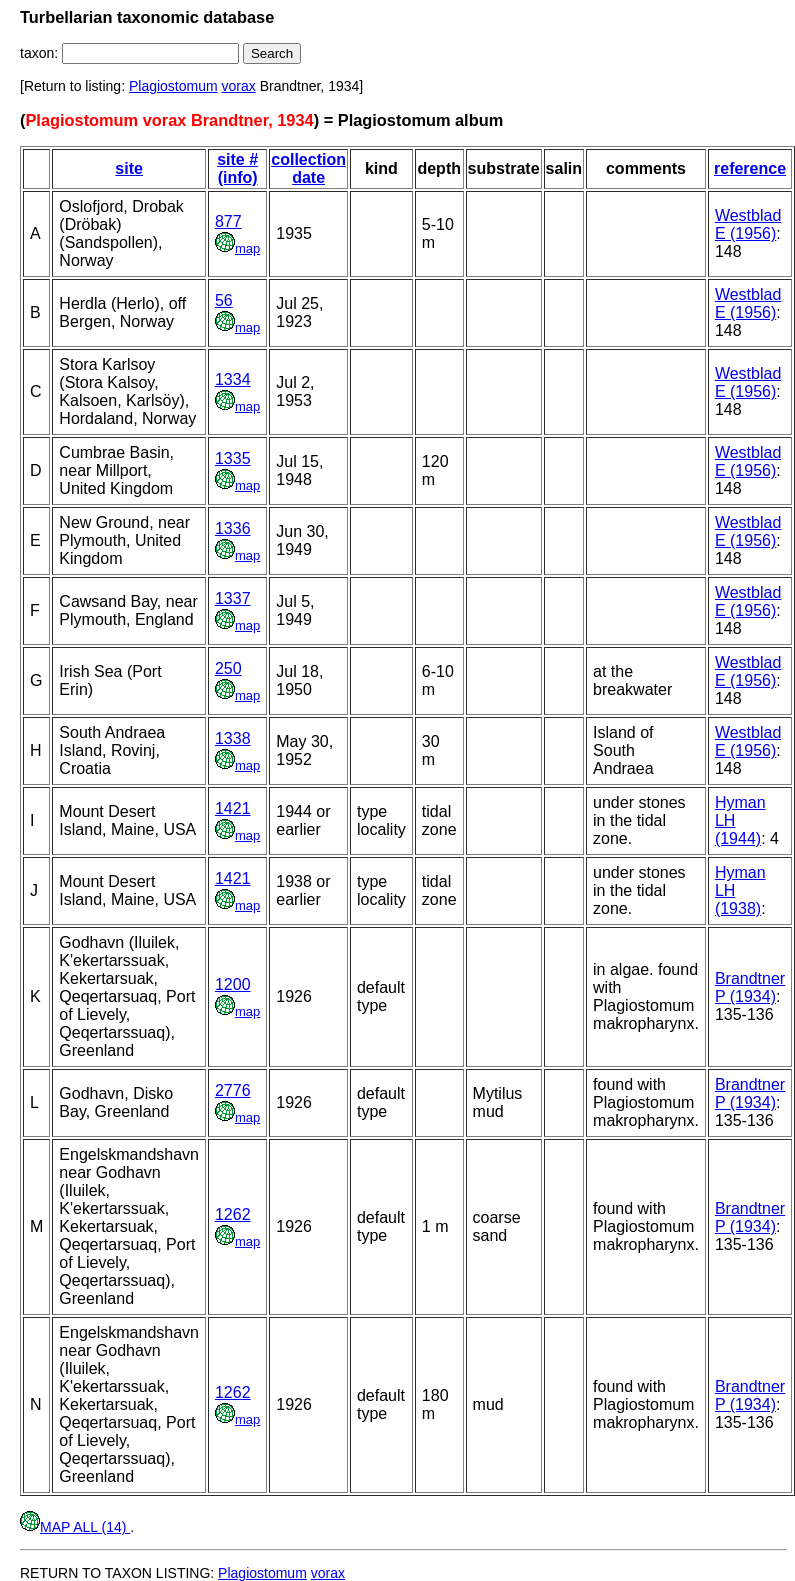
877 (228, 221)
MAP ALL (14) (75, 1527)
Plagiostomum (173, 86)
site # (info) (237, 168)
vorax (239, 86)
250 (228, 668)
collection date (308, 168)
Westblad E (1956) (748, 224)
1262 (233, 1214)
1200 (233, 984)
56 (224, 300)
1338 (233, 738)
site (129, 168)
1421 (233, 808)
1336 (233, 528)
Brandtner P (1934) (750, 987)
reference (750, 168)
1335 (233, 458)
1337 (233, 598)
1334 (233, 379)
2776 (233, 1090)
